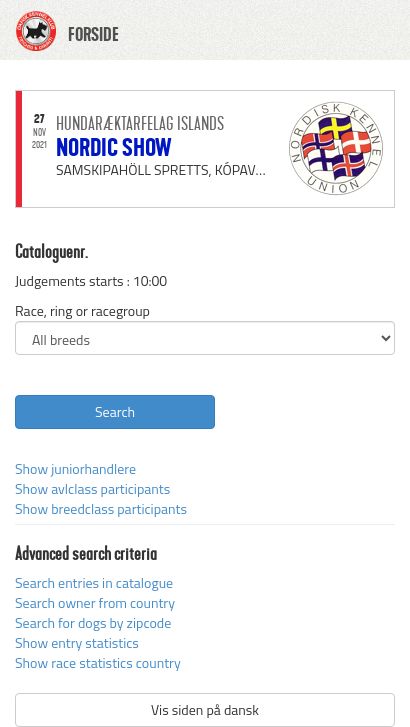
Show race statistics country (98, 662)
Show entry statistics (77, 642)
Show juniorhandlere (75, 468)
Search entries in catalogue (94, 582)
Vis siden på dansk (205, 709)
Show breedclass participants (101, 508)
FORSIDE (93, 35)
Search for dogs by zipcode (93, 622)
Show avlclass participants (92, 488)
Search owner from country (95, 602)
